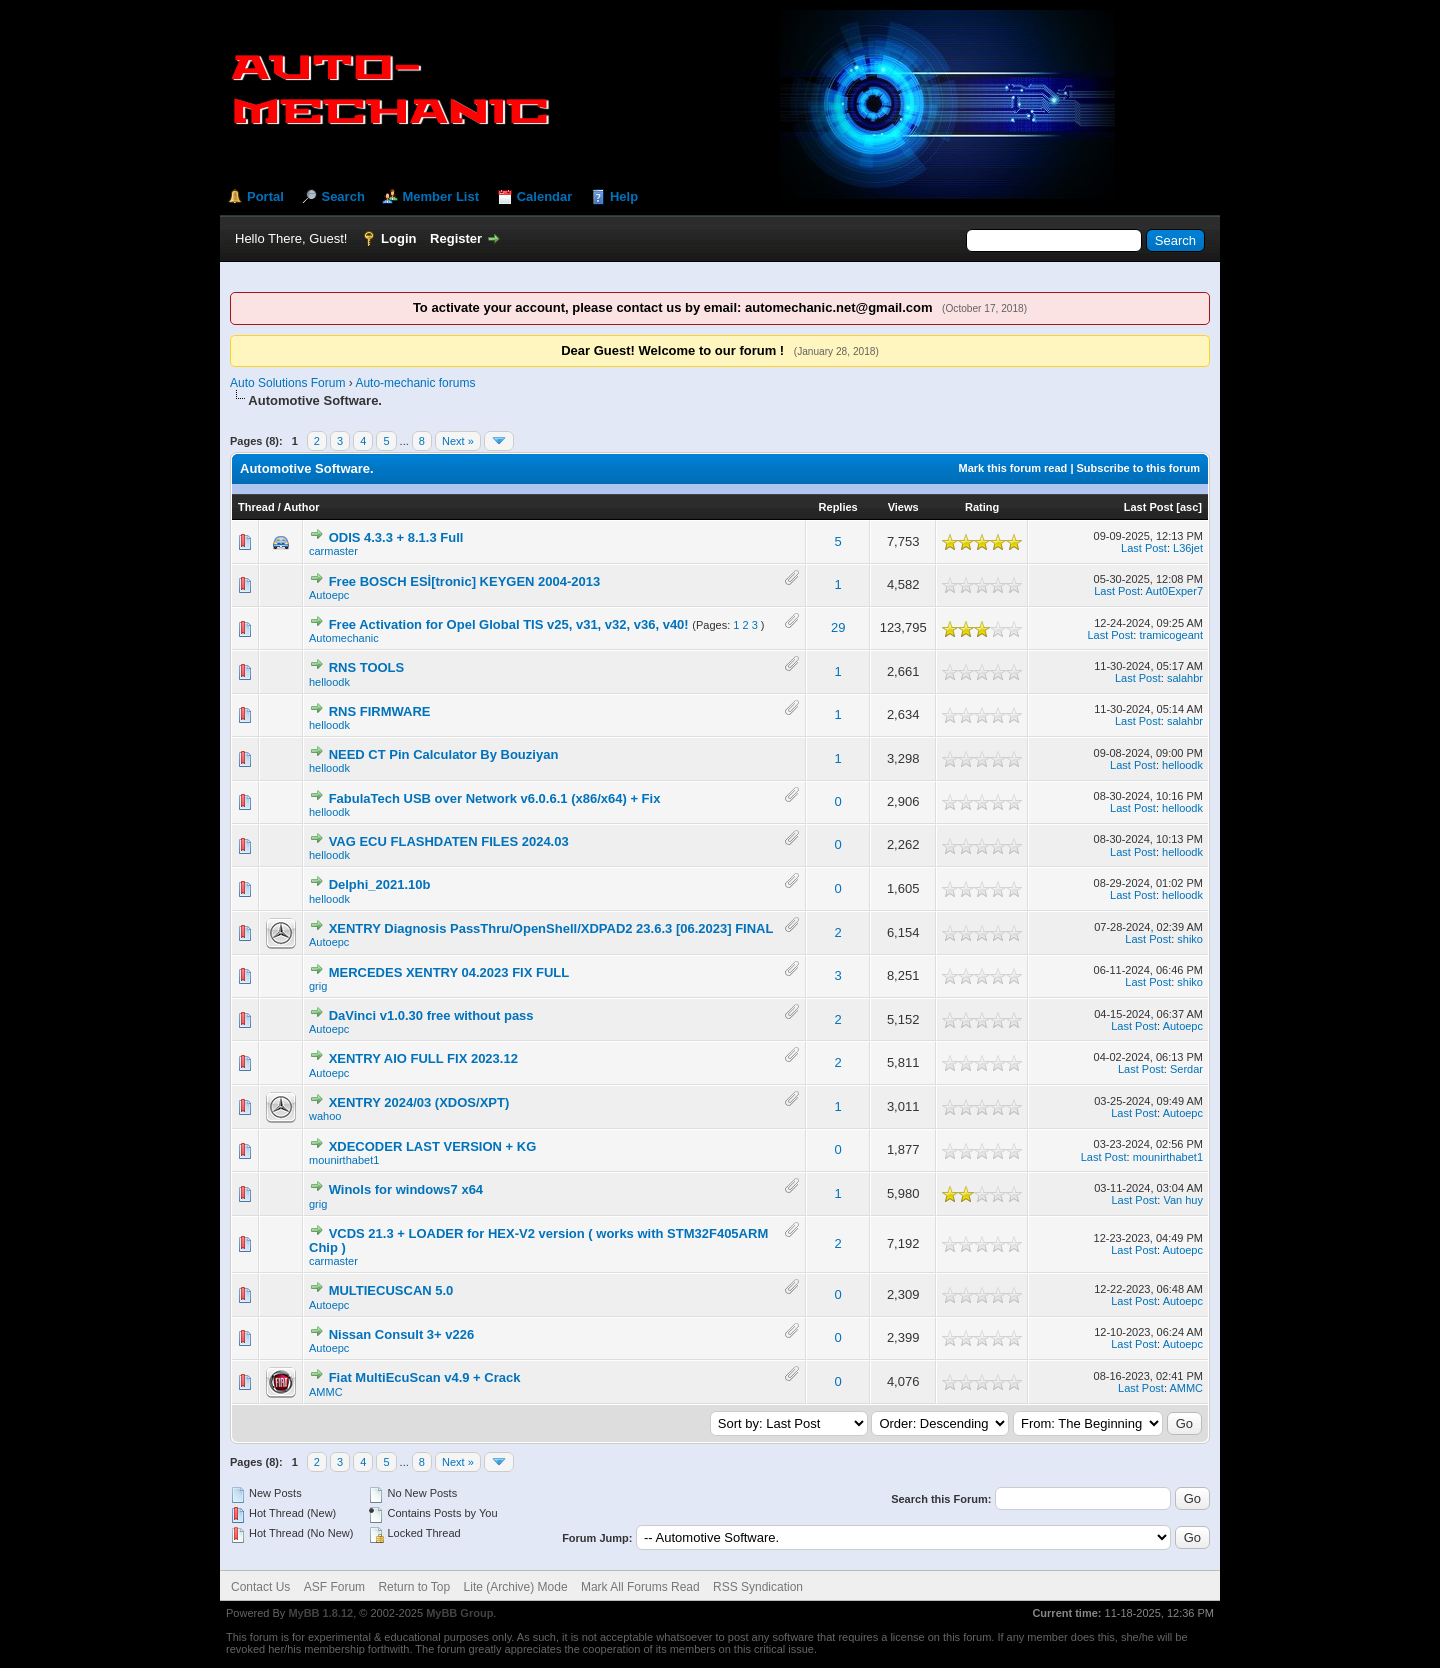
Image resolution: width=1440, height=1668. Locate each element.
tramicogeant (1171, 635)
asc (1189, 507)
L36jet (1188, 548)
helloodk (329, 682)
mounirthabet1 (344, 1160)
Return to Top (414, 1587)
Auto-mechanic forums (415, 383)
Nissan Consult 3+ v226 (402, 1334)
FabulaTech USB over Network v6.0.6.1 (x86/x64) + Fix (495, 798)
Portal (265, 196)
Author (301, 507)
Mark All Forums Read (640, 1587)
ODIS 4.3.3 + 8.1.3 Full (396, 537)
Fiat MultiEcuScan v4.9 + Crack (425, 1377)
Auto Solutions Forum (287, 383)
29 (838, 627)
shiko (1190, 939)
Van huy (1183, 1200)
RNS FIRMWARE (380, 711)
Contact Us (260, 1587)
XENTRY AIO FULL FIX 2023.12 (423, 1058)
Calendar (545, 196)
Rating (982, 507)
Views (903, 507)
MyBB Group (459, 1613)
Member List (440, 196)
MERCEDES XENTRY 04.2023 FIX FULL (449, 972)
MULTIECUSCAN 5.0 (391, 1290)
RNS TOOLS (367, 667)
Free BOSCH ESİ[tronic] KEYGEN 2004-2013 (465, 581)
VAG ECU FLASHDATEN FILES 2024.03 (449, 841)
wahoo (325, 1116)
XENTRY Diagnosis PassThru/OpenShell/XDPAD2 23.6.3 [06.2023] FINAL (551, 928)
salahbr (1185, 678)
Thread (256, 507)
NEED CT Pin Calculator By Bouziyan (444, 754)
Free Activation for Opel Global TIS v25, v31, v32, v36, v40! (509, 624)
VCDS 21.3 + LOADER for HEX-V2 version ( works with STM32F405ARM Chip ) (538, 1240)
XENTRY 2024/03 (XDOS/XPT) (419, 1102)
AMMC (326, 1392)
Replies (838, 507)
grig (318, 986)
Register (456, 238)
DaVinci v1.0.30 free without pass (431, 1015)
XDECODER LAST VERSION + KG (433, 1146)
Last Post (1149, 507)
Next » (458, 441)
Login (398, 238)
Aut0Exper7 (1174, 591)
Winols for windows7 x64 (406, 1189)
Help (624, 196)
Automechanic (344, 638)
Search (342, 196)
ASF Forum (334, 1587)
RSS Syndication (758, 1587)
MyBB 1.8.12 (320, 1613)
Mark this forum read (1013, 468)
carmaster (333, 551)
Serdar (1186, 1069)
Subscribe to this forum (1138, 468)
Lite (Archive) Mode (516, 1587)
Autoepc (329, 595)
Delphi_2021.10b (380, 884)
